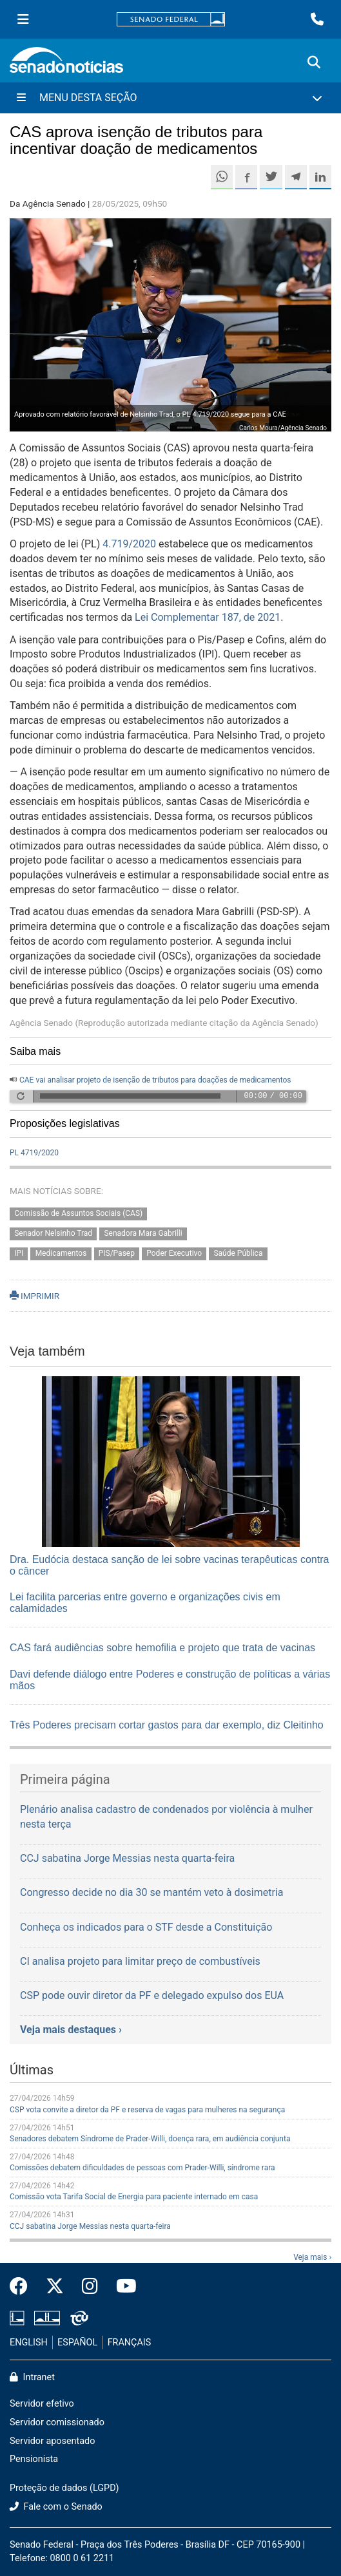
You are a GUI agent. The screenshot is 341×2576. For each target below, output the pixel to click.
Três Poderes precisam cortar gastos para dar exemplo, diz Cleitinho (167, 1724)
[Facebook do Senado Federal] (23, 2286)
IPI (18, 1253)
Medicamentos (61, 1253)
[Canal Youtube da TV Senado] (122, 2286)
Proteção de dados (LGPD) (64, 2488)
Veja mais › (312, 2257)
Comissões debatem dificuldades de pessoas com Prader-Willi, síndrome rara (142, 2167)
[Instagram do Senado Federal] (90, 2286)
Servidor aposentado (52, 2441)
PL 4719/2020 (34, 1152)
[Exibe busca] (314, 62)
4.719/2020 (129, 544)
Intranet (32, 2377)
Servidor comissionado (57, 2422)
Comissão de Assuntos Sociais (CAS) (78, 1213)
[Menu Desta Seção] (170, 97)
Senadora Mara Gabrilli (143, 1233)
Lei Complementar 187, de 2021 (207, 617)
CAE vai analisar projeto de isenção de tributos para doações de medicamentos (155, 1079)
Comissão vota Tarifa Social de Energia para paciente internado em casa (134, 2196)
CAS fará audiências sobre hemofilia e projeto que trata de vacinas (162, 1647)
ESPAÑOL (77, 2342)
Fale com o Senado (56, 2506)
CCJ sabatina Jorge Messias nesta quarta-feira (90, 2226)
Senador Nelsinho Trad (53, 1233)
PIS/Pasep (117, 1253)
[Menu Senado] (23, 19)
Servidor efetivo (42, 2403)
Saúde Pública (237, 1253)
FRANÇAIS (129, 2342)
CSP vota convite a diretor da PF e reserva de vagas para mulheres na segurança (147, 2109)
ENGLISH (29, 2342)
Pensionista (34, 2459)
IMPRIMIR (34, 1296)
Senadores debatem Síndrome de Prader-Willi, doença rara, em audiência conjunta (150, 2138)
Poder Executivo (174, 1253)
